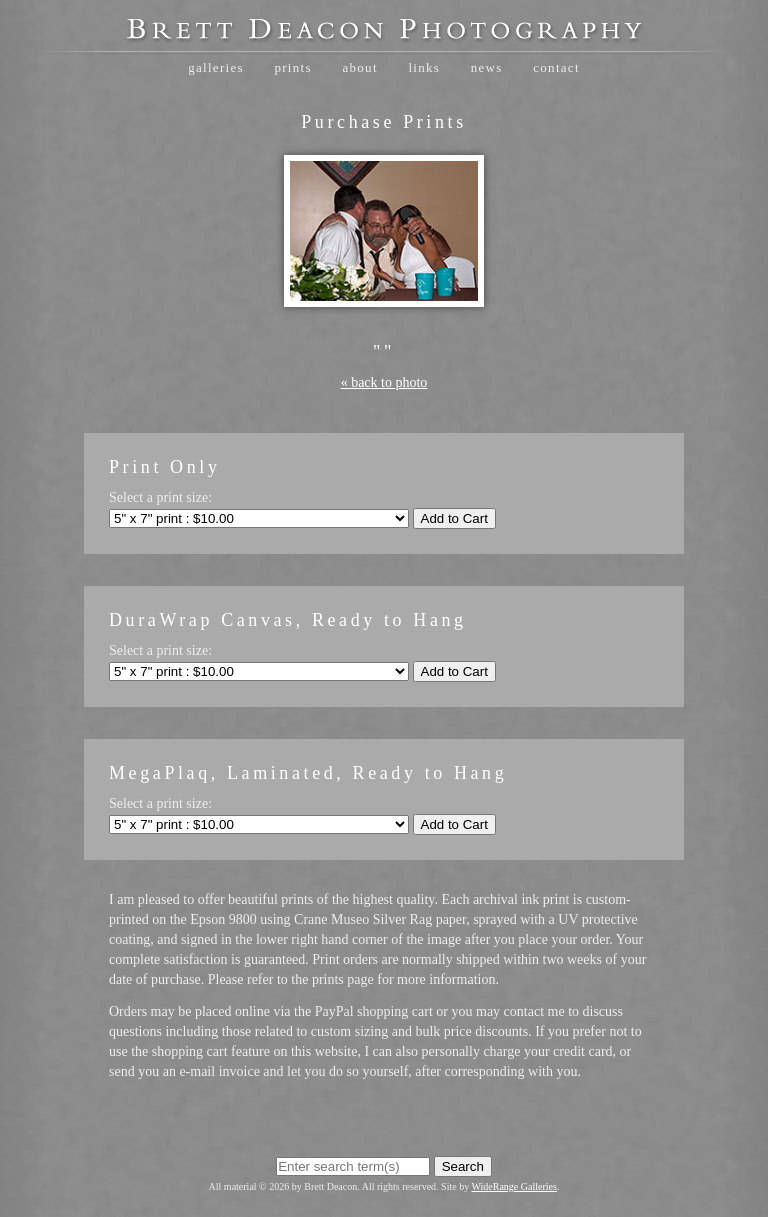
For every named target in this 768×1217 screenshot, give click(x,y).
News (487, 67)
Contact (556, 67)
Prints (292, 67)
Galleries (216, 67)
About (359, 67)
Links (424, 67)
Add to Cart (454, 518)
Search (463, 1166)
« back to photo (384, 382)
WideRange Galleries (514, 1186)
